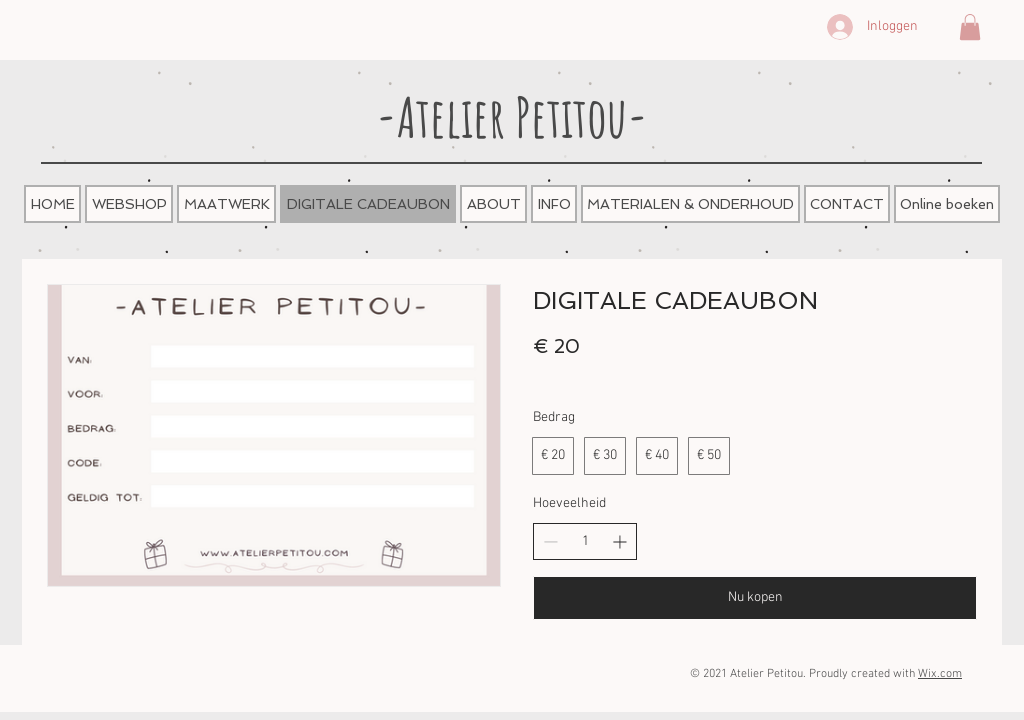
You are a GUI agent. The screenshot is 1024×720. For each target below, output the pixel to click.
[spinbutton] (585, 542)
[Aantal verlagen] (550, 541)
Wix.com (940, 674)
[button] (970, 27)
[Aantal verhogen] (619, 541)
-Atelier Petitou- (512, 116)
